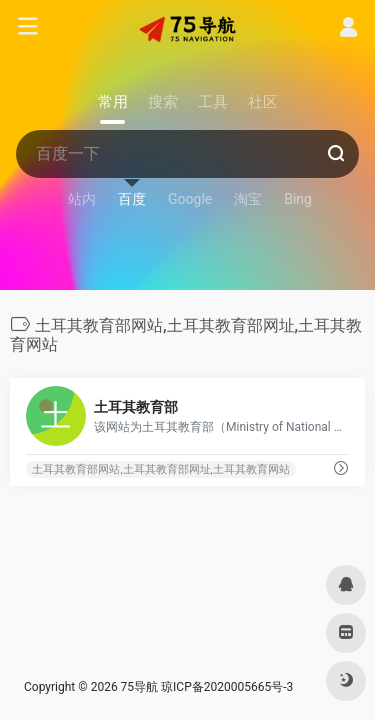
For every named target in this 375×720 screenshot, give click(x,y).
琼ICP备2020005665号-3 (227, 687)
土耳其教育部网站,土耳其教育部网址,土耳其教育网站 (160, 469)
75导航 (140, 687)
